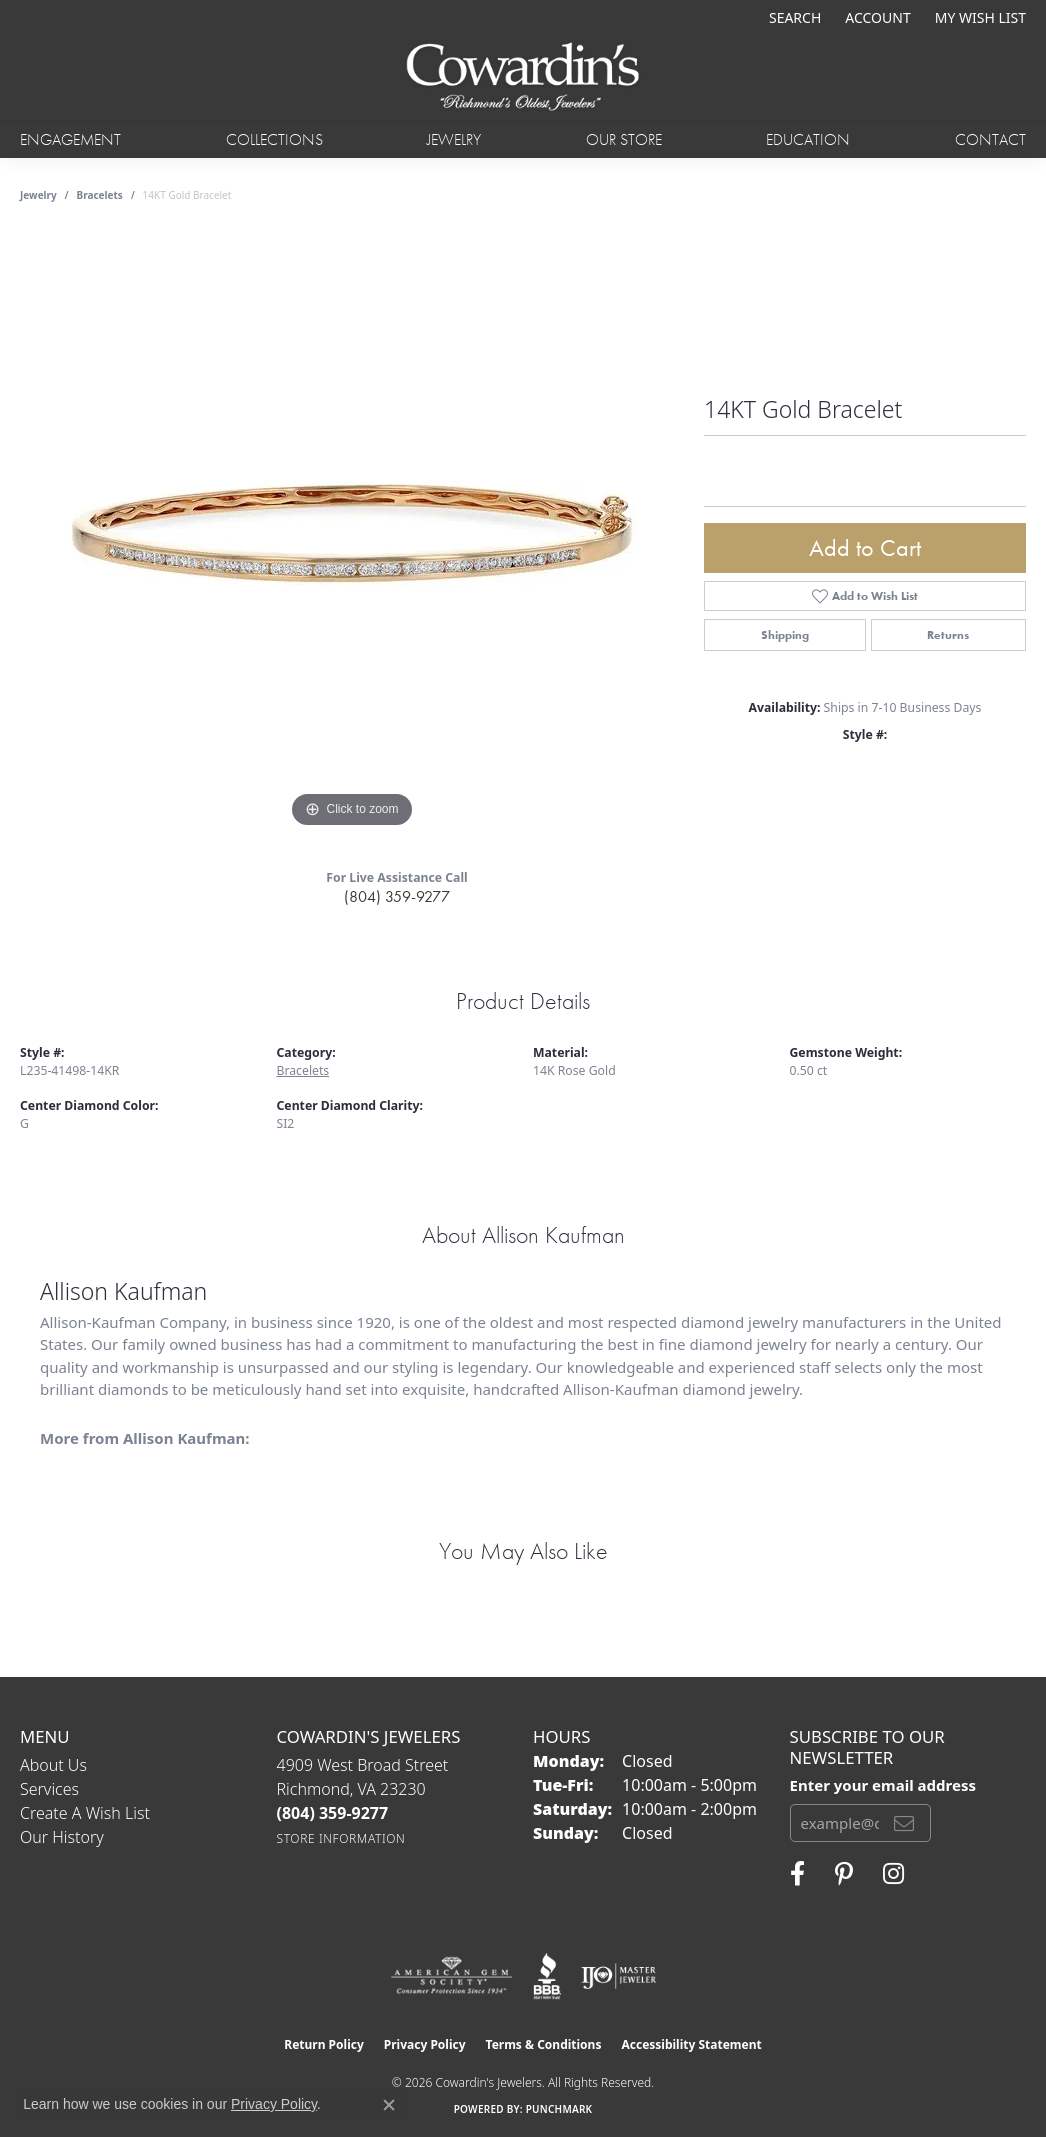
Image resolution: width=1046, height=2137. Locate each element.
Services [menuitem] (49, 1789)
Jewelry (454, 139)
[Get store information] (341, 1838)
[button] (793, 17)
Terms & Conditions (544, 2044)
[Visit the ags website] (451, 1976)
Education (808, 139)
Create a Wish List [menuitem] (85, 1813)
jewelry (38, 195)
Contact (990, 139)
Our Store (624, 139)
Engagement (70, 139)
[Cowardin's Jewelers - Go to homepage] (522, 78)
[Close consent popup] (389, 2105)
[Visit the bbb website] (547, 1976)
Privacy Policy (425, 2044)
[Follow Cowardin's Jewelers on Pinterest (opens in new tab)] (844, 1874)
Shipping (785, 635)
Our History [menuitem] (62, 1837)
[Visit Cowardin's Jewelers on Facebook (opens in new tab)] (797, 1874)
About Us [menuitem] (53, 1765)
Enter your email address (883, 1785)
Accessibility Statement (691, 2044)
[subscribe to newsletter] (904, 1823)
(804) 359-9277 (397, 896)
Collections (274, 139)
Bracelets (100, 195)
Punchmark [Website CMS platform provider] (559, 2109)
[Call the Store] (333, 1813)
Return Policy (324, 2044)
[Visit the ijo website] (618, 1976)
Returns (948, 635)
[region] (352, 533)
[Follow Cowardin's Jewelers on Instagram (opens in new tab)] (893, 1874)
